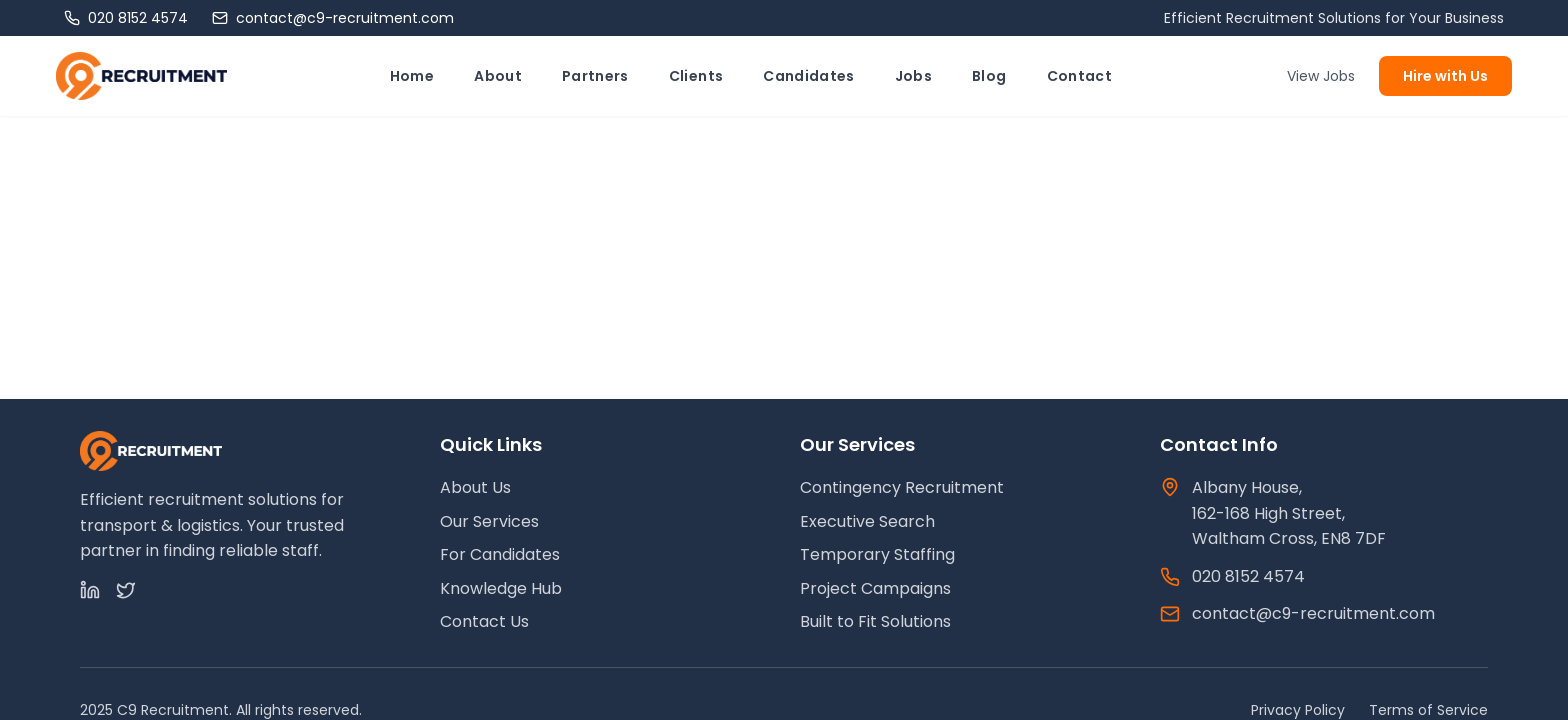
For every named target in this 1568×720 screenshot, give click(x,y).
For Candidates (500, 554)
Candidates (809, 76)
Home (412, 76)
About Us (475, 487)
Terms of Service (1428, 710)
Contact (1079, 76)
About (498, 76)
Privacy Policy (1298, 710)
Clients (696, 76)
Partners (595, 76)
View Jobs (1321, 76)
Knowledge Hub (501, 588)
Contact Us (484, 621)
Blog (989, 76)
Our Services (489, 521)
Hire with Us (1445, 76)
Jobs (913, 76)
